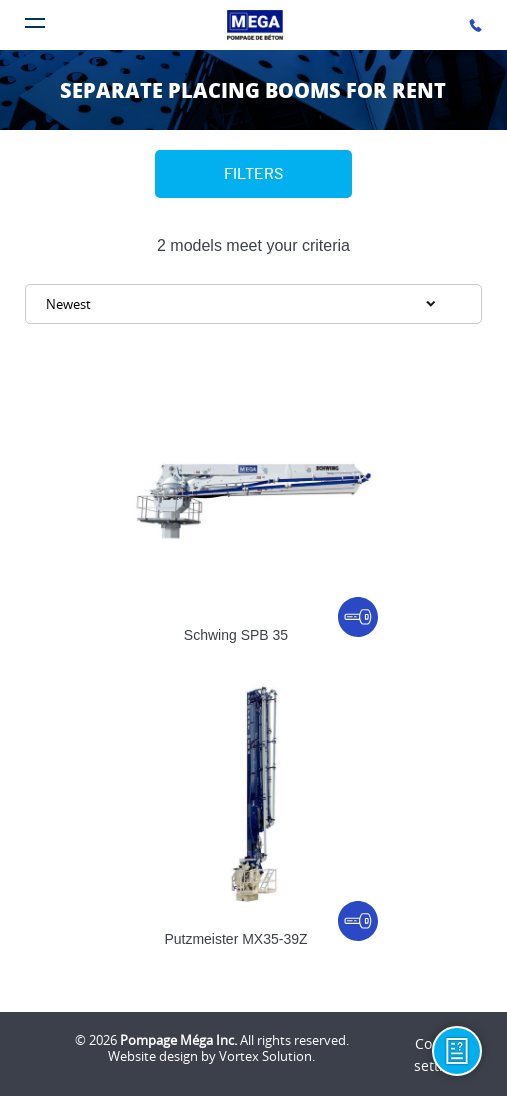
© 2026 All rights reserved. (212, 1040)
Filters (253, 174)
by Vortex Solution (256, 1056)
